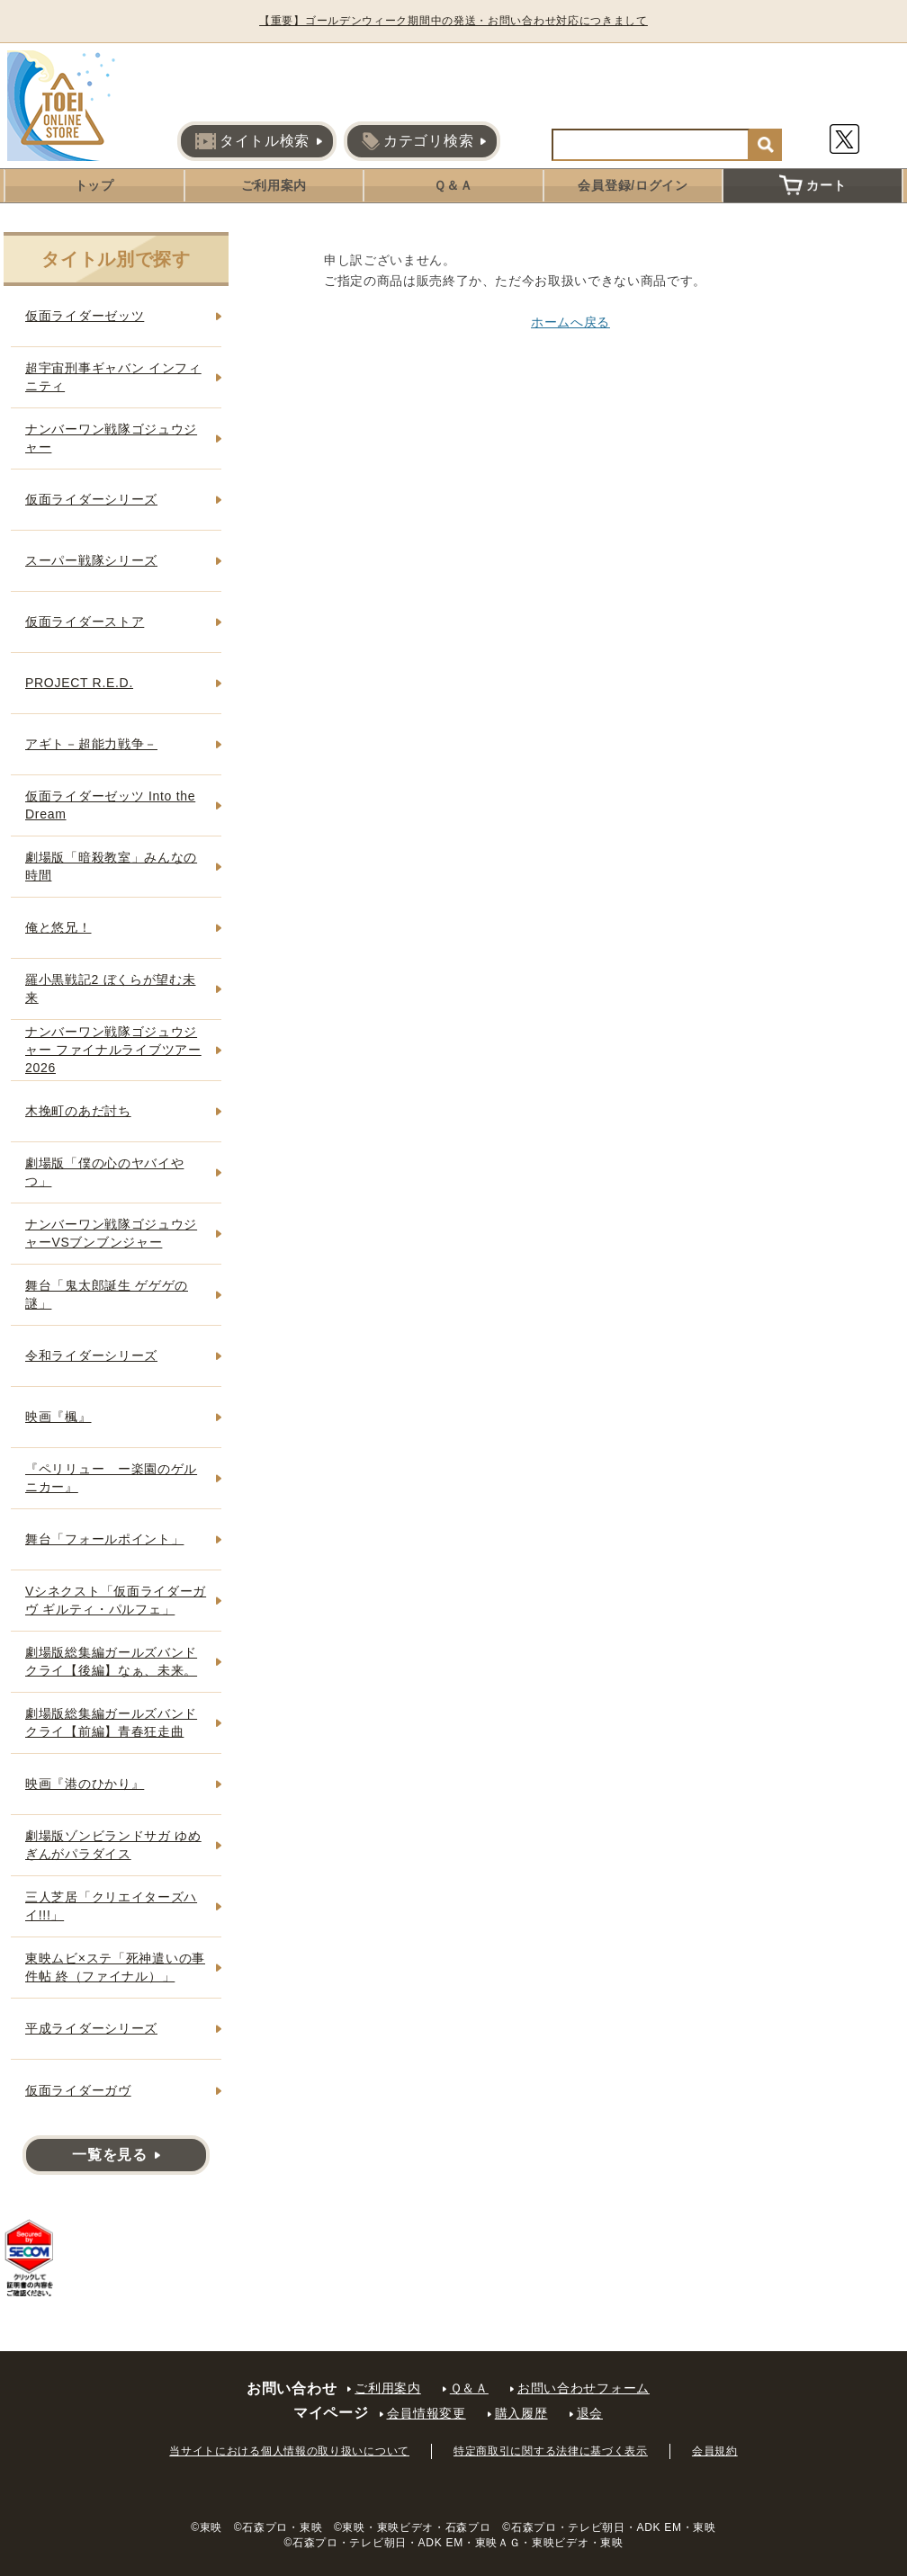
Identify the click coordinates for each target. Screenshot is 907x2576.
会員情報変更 (426, 2413)
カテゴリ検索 (417, 141)
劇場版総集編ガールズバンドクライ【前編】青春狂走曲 (111, 1722)
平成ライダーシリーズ (91, 2028)
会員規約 (715, 2451)
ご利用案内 (274, 185)
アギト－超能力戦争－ (91, 744)
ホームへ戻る (570, 322)
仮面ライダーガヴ (78, 2090)
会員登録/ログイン (632, 185)
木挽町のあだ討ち (78, 1111)
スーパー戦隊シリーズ (91, 560)
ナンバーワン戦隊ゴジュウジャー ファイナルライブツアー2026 (113, 1049)
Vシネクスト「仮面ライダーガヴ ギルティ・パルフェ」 (115, 1600)
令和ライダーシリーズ (91, 1355)
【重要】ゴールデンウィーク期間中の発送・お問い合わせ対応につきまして (453, 20)
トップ (94, 185)
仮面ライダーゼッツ (84, 316)
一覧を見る (110, 2154)
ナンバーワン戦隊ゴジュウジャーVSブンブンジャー (111, 1233)
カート (812, 185)
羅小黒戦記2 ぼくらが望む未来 (110, 988)
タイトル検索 (252, 141)
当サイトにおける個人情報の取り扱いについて (289, 2451)
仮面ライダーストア (84, 621)
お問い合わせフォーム (583, 2388)
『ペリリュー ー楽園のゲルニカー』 (111, 1478)
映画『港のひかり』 (84, 1783)
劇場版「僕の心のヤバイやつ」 (104, 1172)
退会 (590, 2413)
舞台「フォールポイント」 (104, 1539)
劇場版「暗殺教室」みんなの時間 (111, 866)
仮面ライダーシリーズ (91, 499)
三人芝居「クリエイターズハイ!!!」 (111, 1906)
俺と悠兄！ (58, 927)
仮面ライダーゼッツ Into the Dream (110, 805)
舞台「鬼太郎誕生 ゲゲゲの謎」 (106, 1294)
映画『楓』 (58, 1416)
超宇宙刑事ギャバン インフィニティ (113, 377)
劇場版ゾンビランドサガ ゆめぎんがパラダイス (113, 1845)
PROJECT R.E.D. (79, 682)
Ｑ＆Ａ (453, 185)
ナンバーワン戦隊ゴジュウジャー (111, 438)
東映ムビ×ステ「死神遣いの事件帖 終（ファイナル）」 (115, 1967)
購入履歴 (521, 2413)
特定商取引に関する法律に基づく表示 (551, 2451)
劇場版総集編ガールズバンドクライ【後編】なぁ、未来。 (111, 1661)
